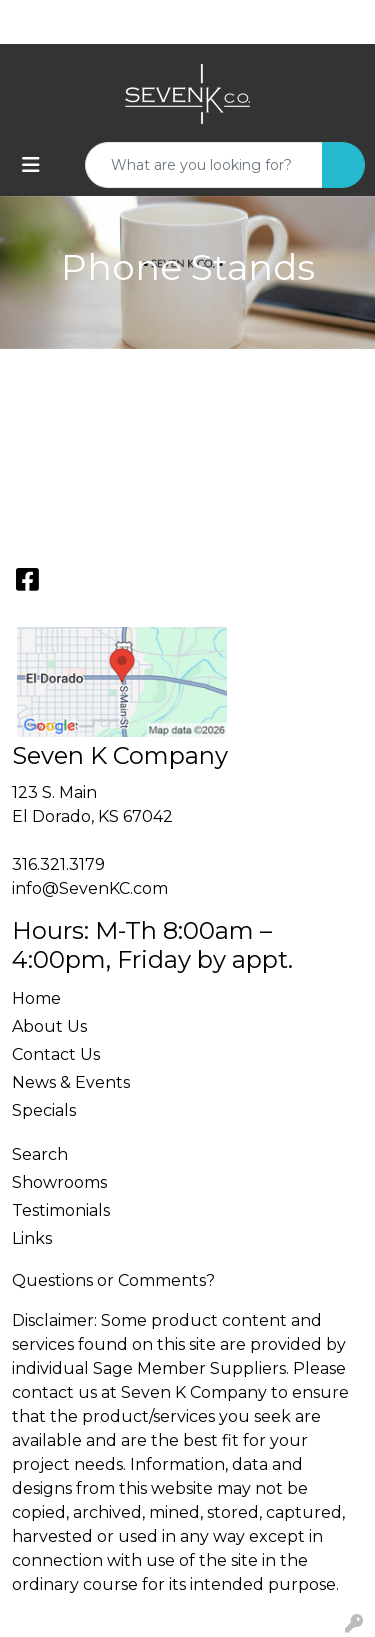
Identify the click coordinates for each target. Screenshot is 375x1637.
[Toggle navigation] (31, 165)
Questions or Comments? (113, 1280)
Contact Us (56, 1054)
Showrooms (59, 1182)
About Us (49, 1026)
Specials (44, 1110)
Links (32, 1238)
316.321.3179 (58, 864)
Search (40, 1154)
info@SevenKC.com (90, 888)
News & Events (71, 1082)
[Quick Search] (204, 165)
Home (36, 998)
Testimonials (61, 1210)
